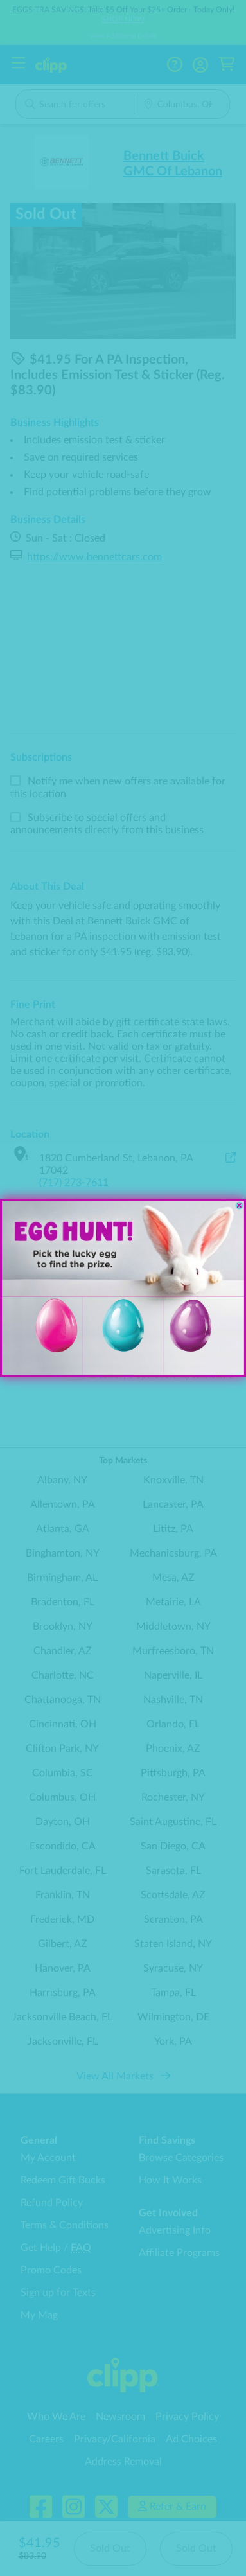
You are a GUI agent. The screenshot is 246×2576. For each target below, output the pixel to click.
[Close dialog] (239, 1206)
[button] (203, 1336)
